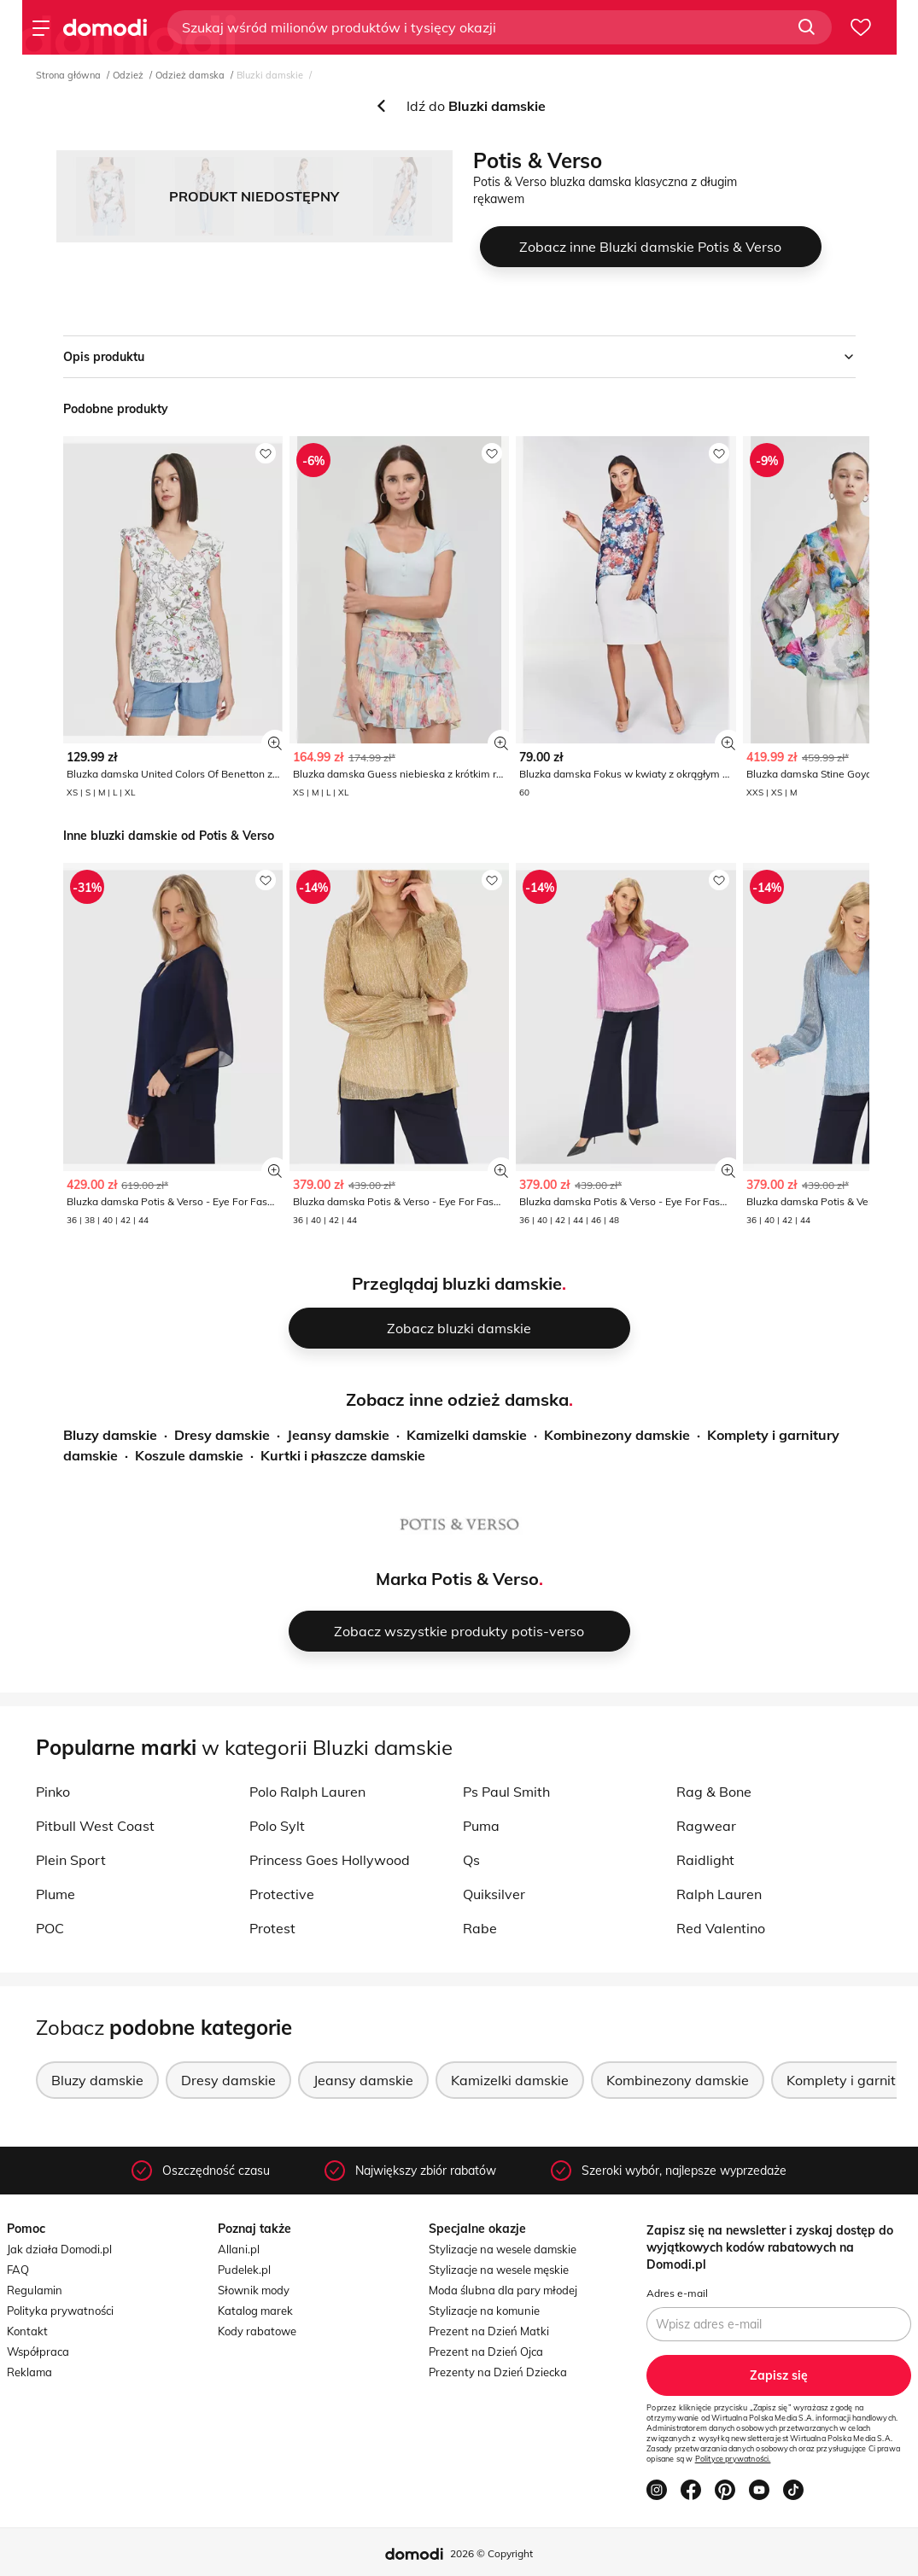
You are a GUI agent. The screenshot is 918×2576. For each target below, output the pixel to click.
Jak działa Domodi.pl (59, 2249)
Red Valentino (720, 1928)
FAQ (18, 2269)
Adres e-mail (677, 2293)
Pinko (53, 1791)
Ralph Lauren (719, 1894)
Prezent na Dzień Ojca (486, 2351)
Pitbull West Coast (95, 1825)
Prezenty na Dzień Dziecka (498, 2372)
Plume (55, 1894)
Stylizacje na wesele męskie (499, 2269)
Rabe (480, 1928)
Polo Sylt (277, 1825)
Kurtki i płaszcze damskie (342, 1455)
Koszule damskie (189, 1455)
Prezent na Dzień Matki (489, 2331)
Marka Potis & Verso (457, 1578)
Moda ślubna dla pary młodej (503, 2290)
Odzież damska (190, 75)
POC (50, 1928)
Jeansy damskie (338, 1434)
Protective (281, 1894)
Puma (481, 1825)
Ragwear (706, 1825)
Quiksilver (494, 1894)
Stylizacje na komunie (484, 2310)
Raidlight (705, 1859)
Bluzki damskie (270, 75)
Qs (471, 1859)
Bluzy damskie (110, 1434)
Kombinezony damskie (617, 1434)
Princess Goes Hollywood (329, 1859)
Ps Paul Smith (506, 1791)
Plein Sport (71, 1859)
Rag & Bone (713, 1791)
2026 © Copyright (491, 2553)
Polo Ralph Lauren (307, 1791)
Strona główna (68, 75)
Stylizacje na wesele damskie (502, 2249)
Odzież (128, 75)
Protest (272, 1928)
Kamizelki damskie (466, 1434)
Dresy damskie (222, 1434)
